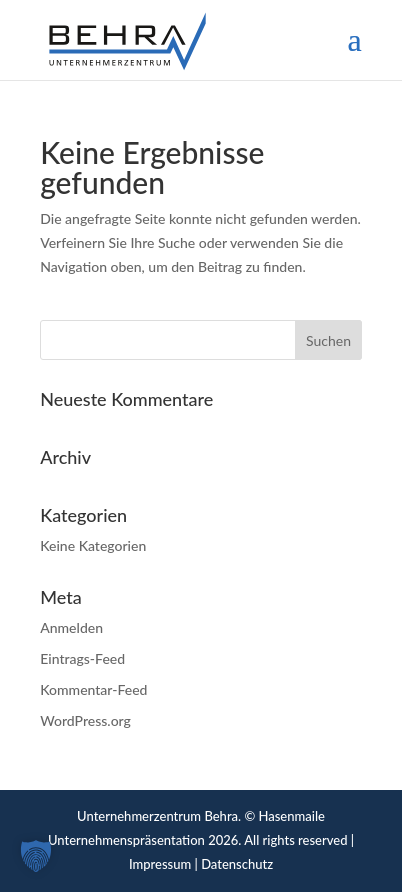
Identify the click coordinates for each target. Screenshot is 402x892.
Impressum (160, 864)
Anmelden (71, 627)
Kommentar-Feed (93, 689)
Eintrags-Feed (82, 658)
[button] (36, 856)
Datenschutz (237, 864)
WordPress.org (85, 720)
